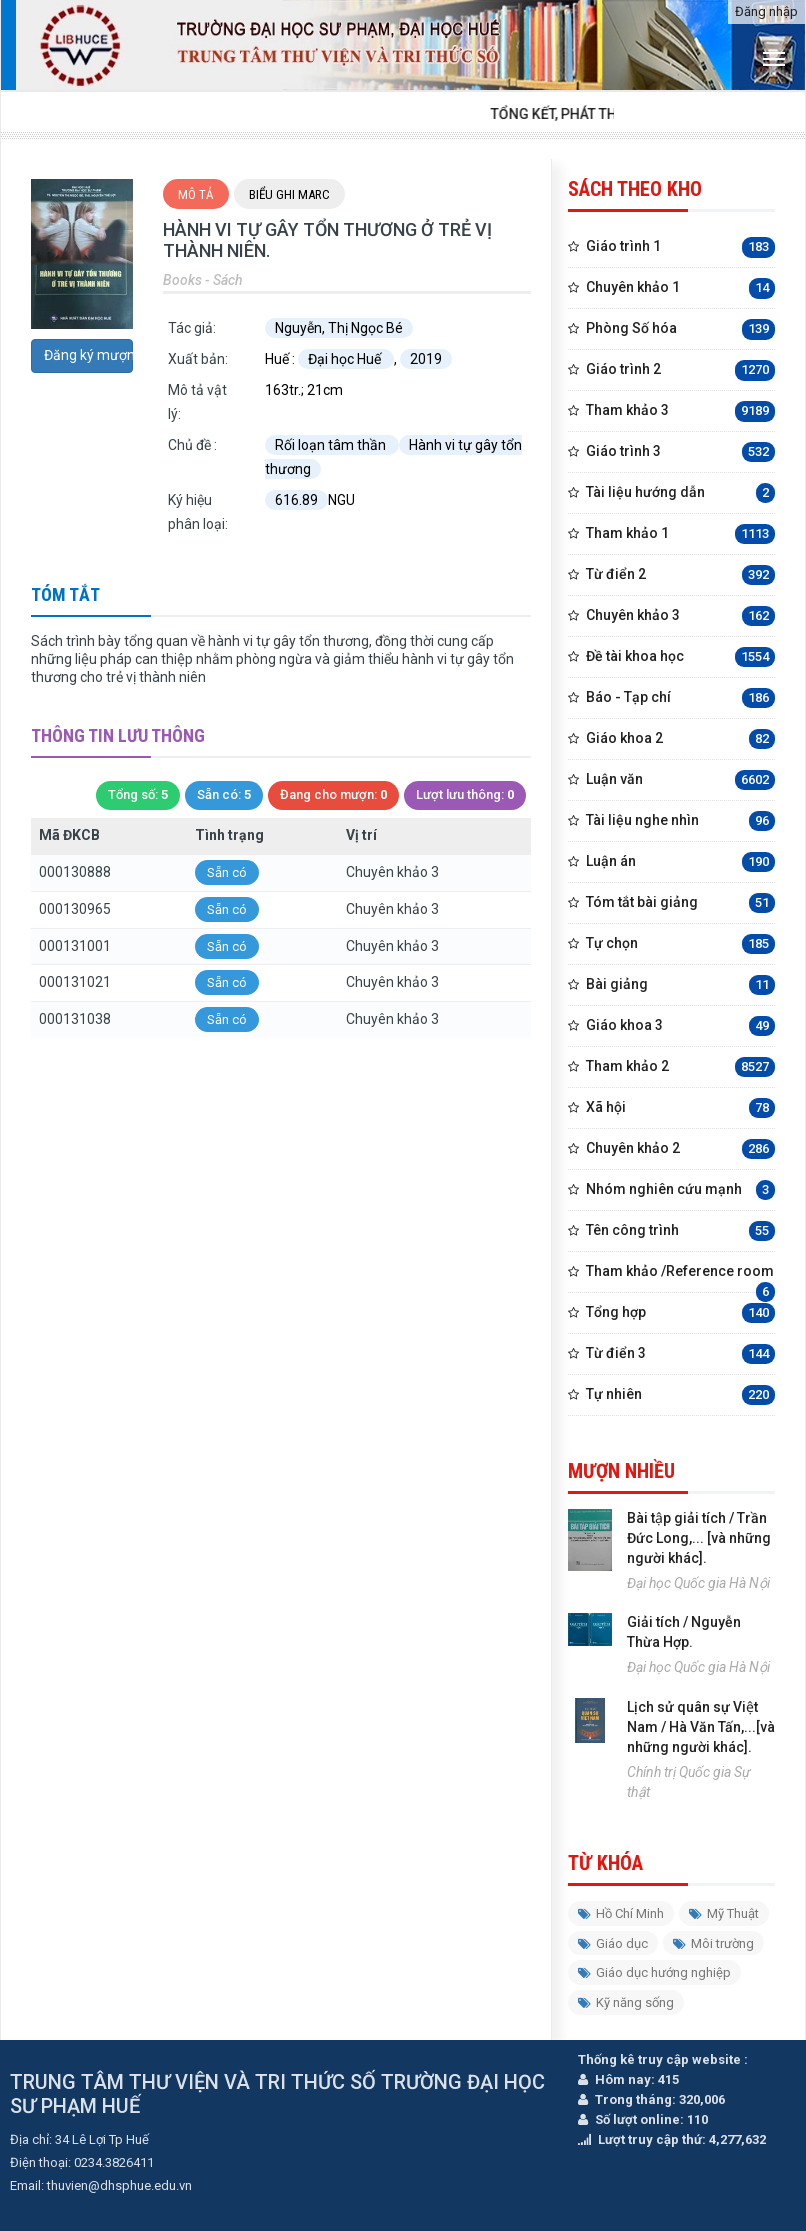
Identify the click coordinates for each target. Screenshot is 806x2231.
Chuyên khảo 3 (680, 616)
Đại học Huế (346, 359)
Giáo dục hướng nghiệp (654, 1972)
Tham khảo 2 (680, 1067)
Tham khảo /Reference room (680, 1277)
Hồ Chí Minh (621, 1913)
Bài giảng (680, 985)
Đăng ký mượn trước (88, 355)
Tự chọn (680, 944)
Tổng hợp (680, 1313)
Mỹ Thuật (724, 1913)
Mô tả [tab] (196, 194)
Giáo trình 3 (680, 452)
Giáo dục (613, 1943)
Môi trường (713, 1943)
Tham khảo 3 (680, 411)
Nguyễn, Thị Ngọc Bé (339, 328)
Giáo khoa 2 (680, 739)
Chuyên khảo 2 (680, 1149)
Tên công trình (680, 1231)
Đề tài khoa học (680, 657)
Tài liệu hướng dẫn (680, 493)
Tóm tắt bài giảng (680, 903)
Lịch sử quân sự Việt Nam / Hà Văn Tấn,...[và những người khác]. (701, 1727)
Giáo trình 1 (680, 247)
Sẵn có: (224, 795)
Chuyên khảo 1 (680, 288)
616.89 (296, 500)
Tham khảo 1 (680, 534)
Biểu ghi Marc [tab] (289, 194)
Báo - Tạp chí (680, 698)
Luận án (680, 862)
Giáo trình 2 (680, 370)
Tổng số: (138, 795)
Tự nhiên (680, 1395)
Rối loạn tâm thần (332, 445)
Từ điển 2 (680, 575)
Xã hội (680, 1108)
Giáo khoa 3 (680, 1026)
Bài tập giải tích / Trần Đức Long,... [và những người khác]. (699, 1538)
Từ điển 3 (680, 1354)
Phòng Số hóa (680, 329)
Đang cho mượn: (333, 795)
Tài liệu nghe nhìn (680, 821)
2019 (426, 359)
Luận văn (680, 780)
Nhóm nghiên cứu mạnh (680, 1190)
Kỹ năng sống (626, 2002)
